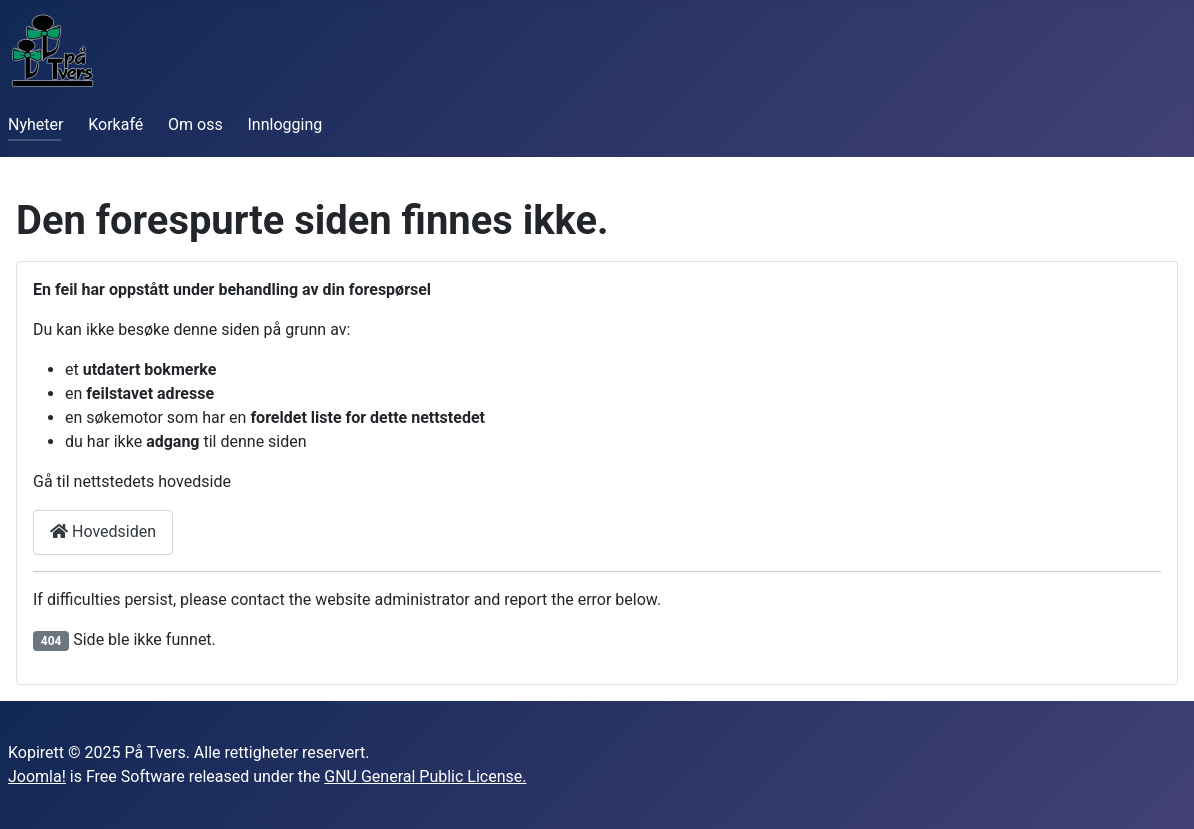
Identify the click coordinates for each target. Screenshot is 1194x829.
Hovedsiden (103, 531)
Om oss (195, 124)
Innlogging (285, 124)
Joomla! (37, 776)
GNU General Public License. (425, 776)
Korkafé (115, 124)
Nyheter (35, 124)
